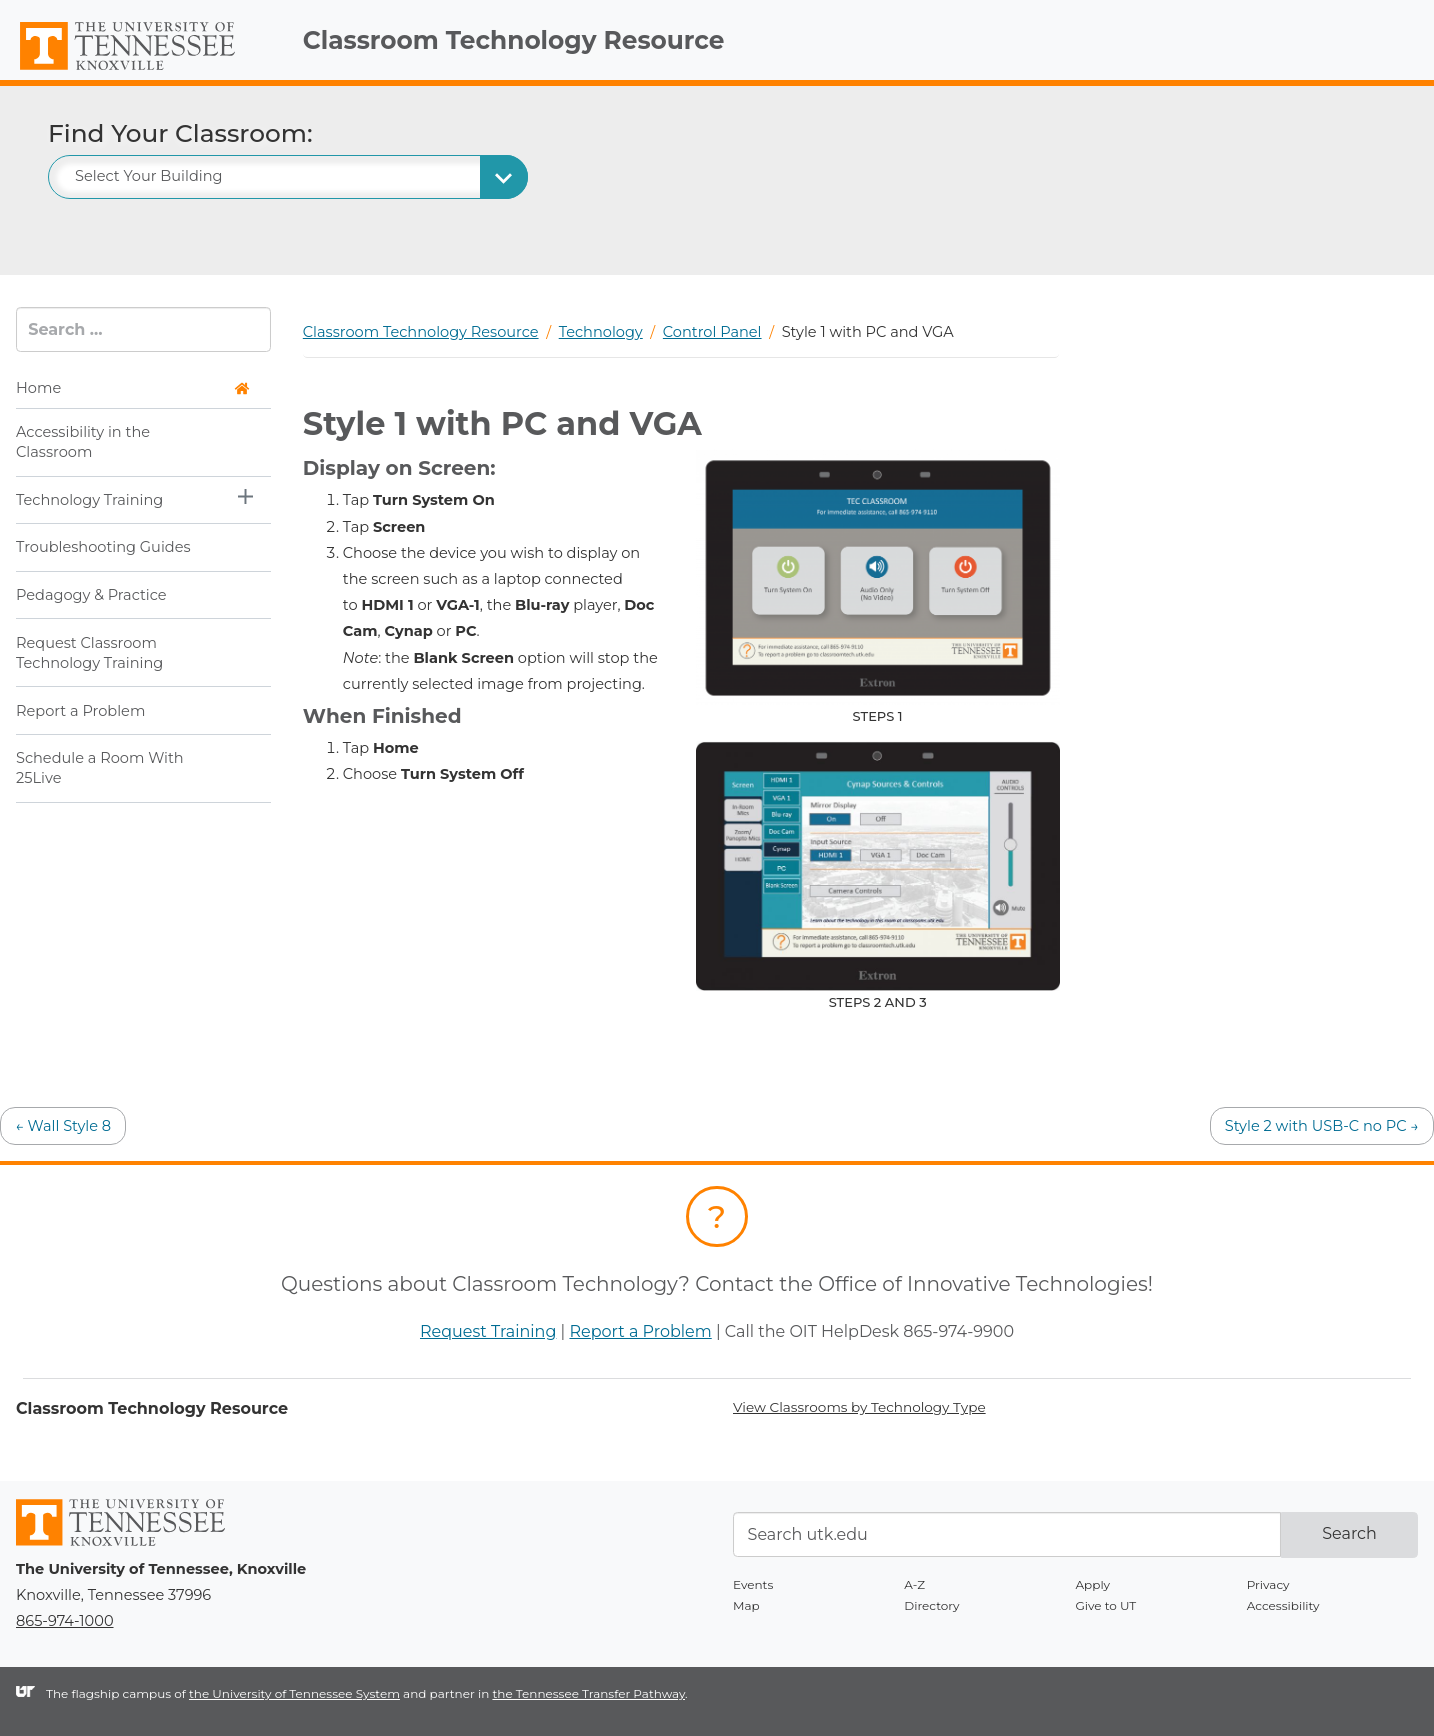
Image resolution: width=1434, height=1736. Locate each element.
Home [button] (133, 388)
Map (746, 1605)
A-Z (914, 1584)
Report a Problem (80, 711)
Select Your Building (148, 176)
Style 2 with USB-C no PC (1322, 1126)
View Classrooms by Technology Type (859, 1407)
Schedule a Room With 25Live (100, 768)
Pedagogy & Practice (91, 595)
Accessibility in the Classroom (83, 442)
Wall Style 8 (63, 1126)
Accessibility (1283, 1605)
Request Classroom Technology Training (89, 653)
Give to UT (1106, 1605)
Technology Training (89, 500)
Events (753, 1584)
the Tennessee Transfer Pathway (588, 1693)
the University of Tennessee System (294, 1693)
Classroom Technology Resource (514, 40)
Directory (931, 1605)
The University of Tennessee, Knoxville (143, 71)
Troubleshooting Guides (103, 547)
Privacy (1268, 1584)
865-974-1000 (65, 1621)
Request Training (488, 1331)
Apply (1093, 1584)
